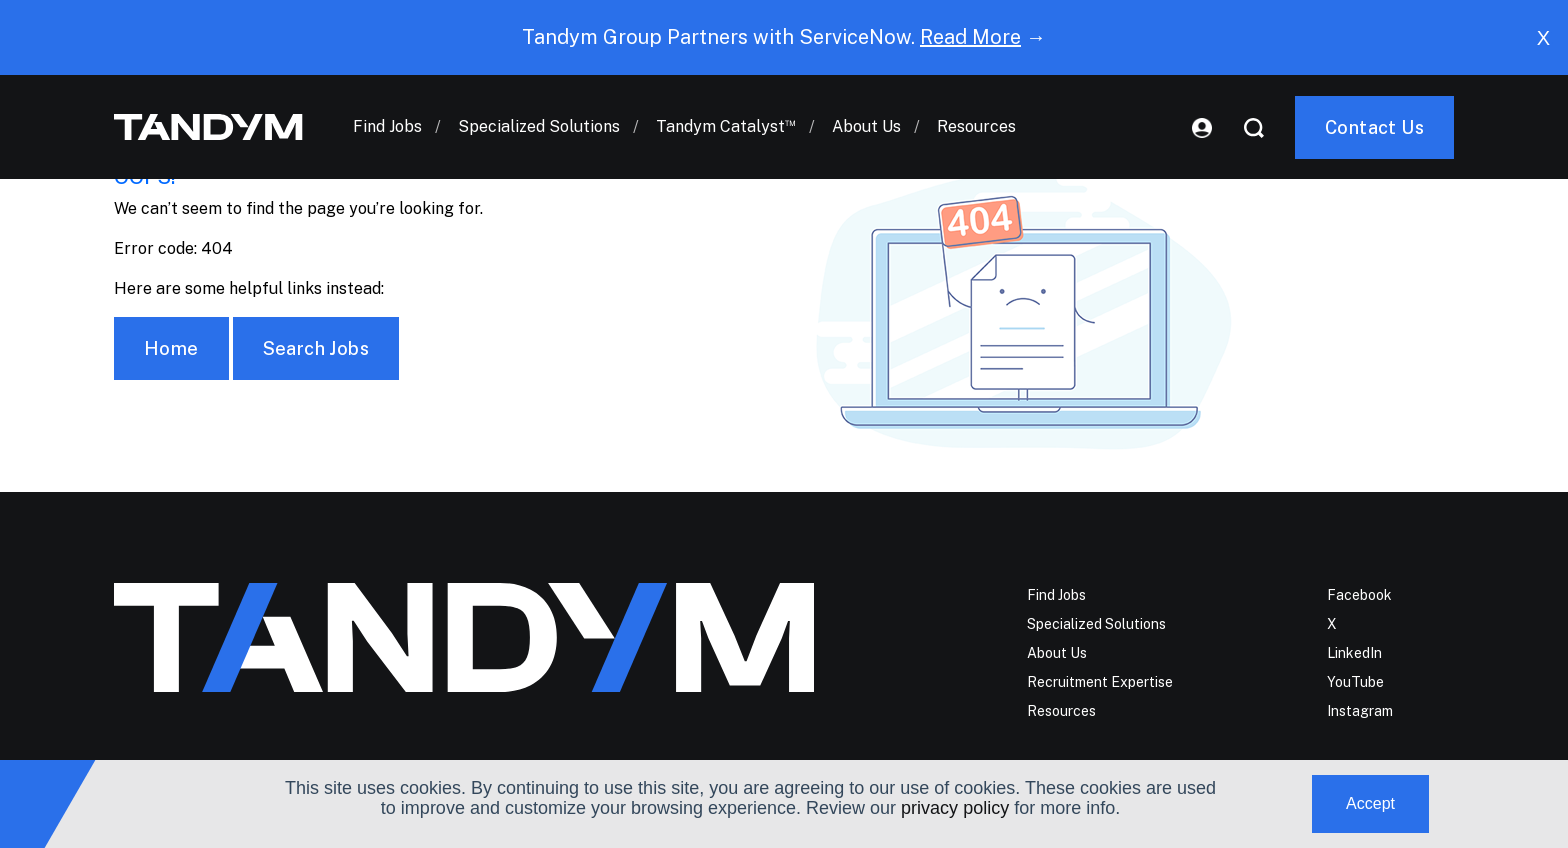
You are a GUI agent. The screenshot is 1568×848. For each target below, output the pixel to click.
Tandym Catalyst (726, 126)
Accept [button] (1370, 803)
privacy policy (955, 808)
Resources (976, 126)
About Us (866, 126)
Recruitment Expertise (1100, 682)
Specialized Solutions (539, 126)
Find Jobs (387, 126)
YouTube (1355, 682)
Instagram (1360, 711)
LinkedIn (1354, 653)
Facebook (1359, 595)
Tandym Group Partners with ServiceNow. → (784, 37)
